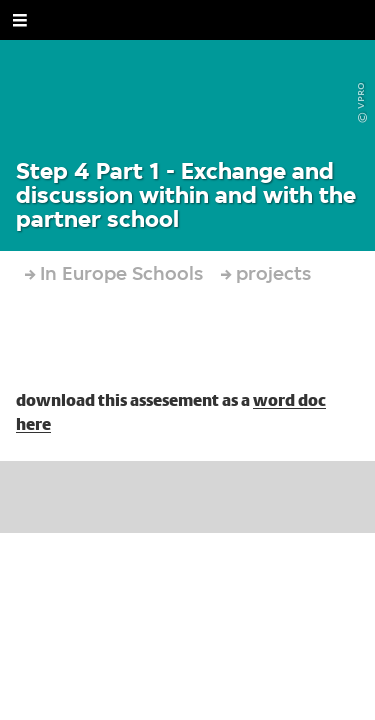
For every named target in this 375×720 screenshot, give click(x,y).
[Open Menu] (20, 20)
